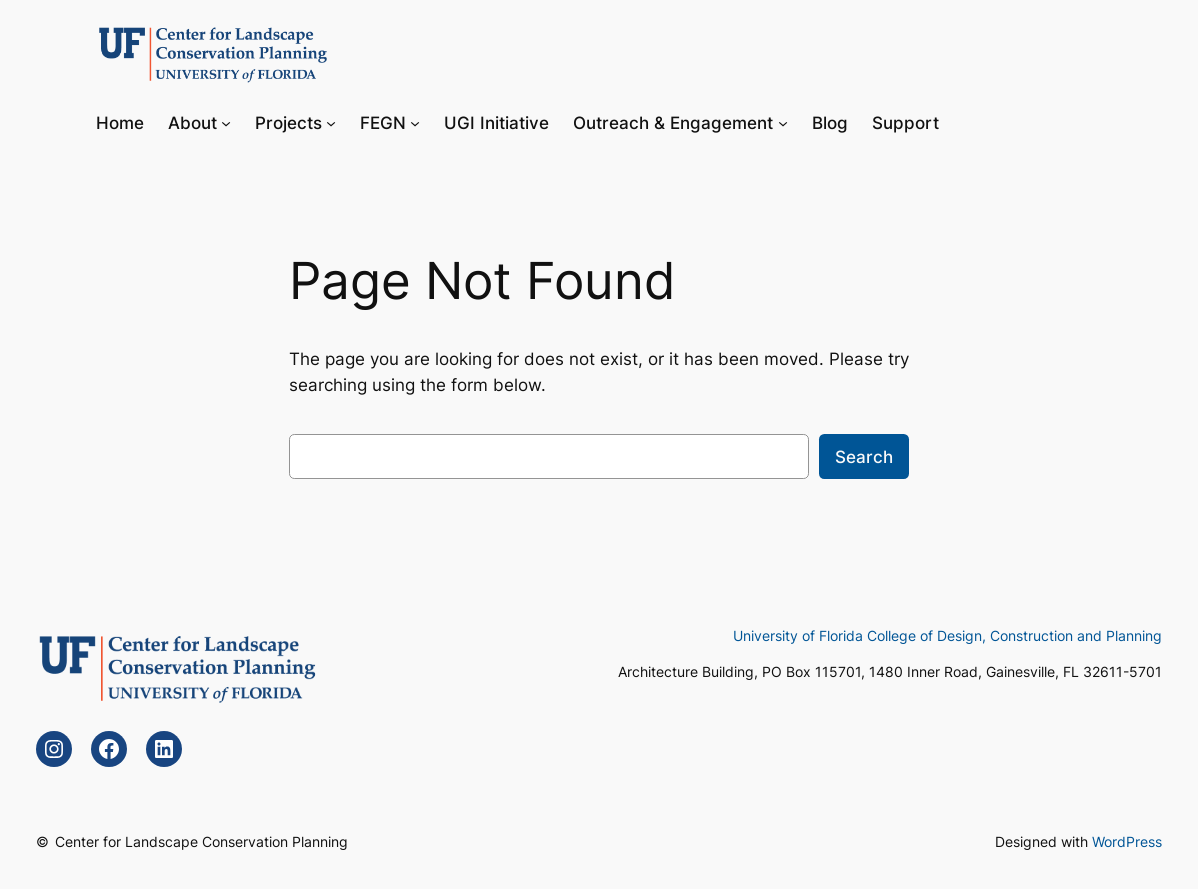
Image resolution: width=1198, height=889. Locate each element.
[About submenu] (226, 122)
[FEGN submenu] (415, 122)
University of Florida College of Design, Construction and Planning (947, 635)
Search (864, 457)
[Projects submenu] (331, 122)
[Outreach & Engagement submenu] (783, 122)
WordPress (1127, 841)
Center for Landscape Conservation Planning (201, 841)
